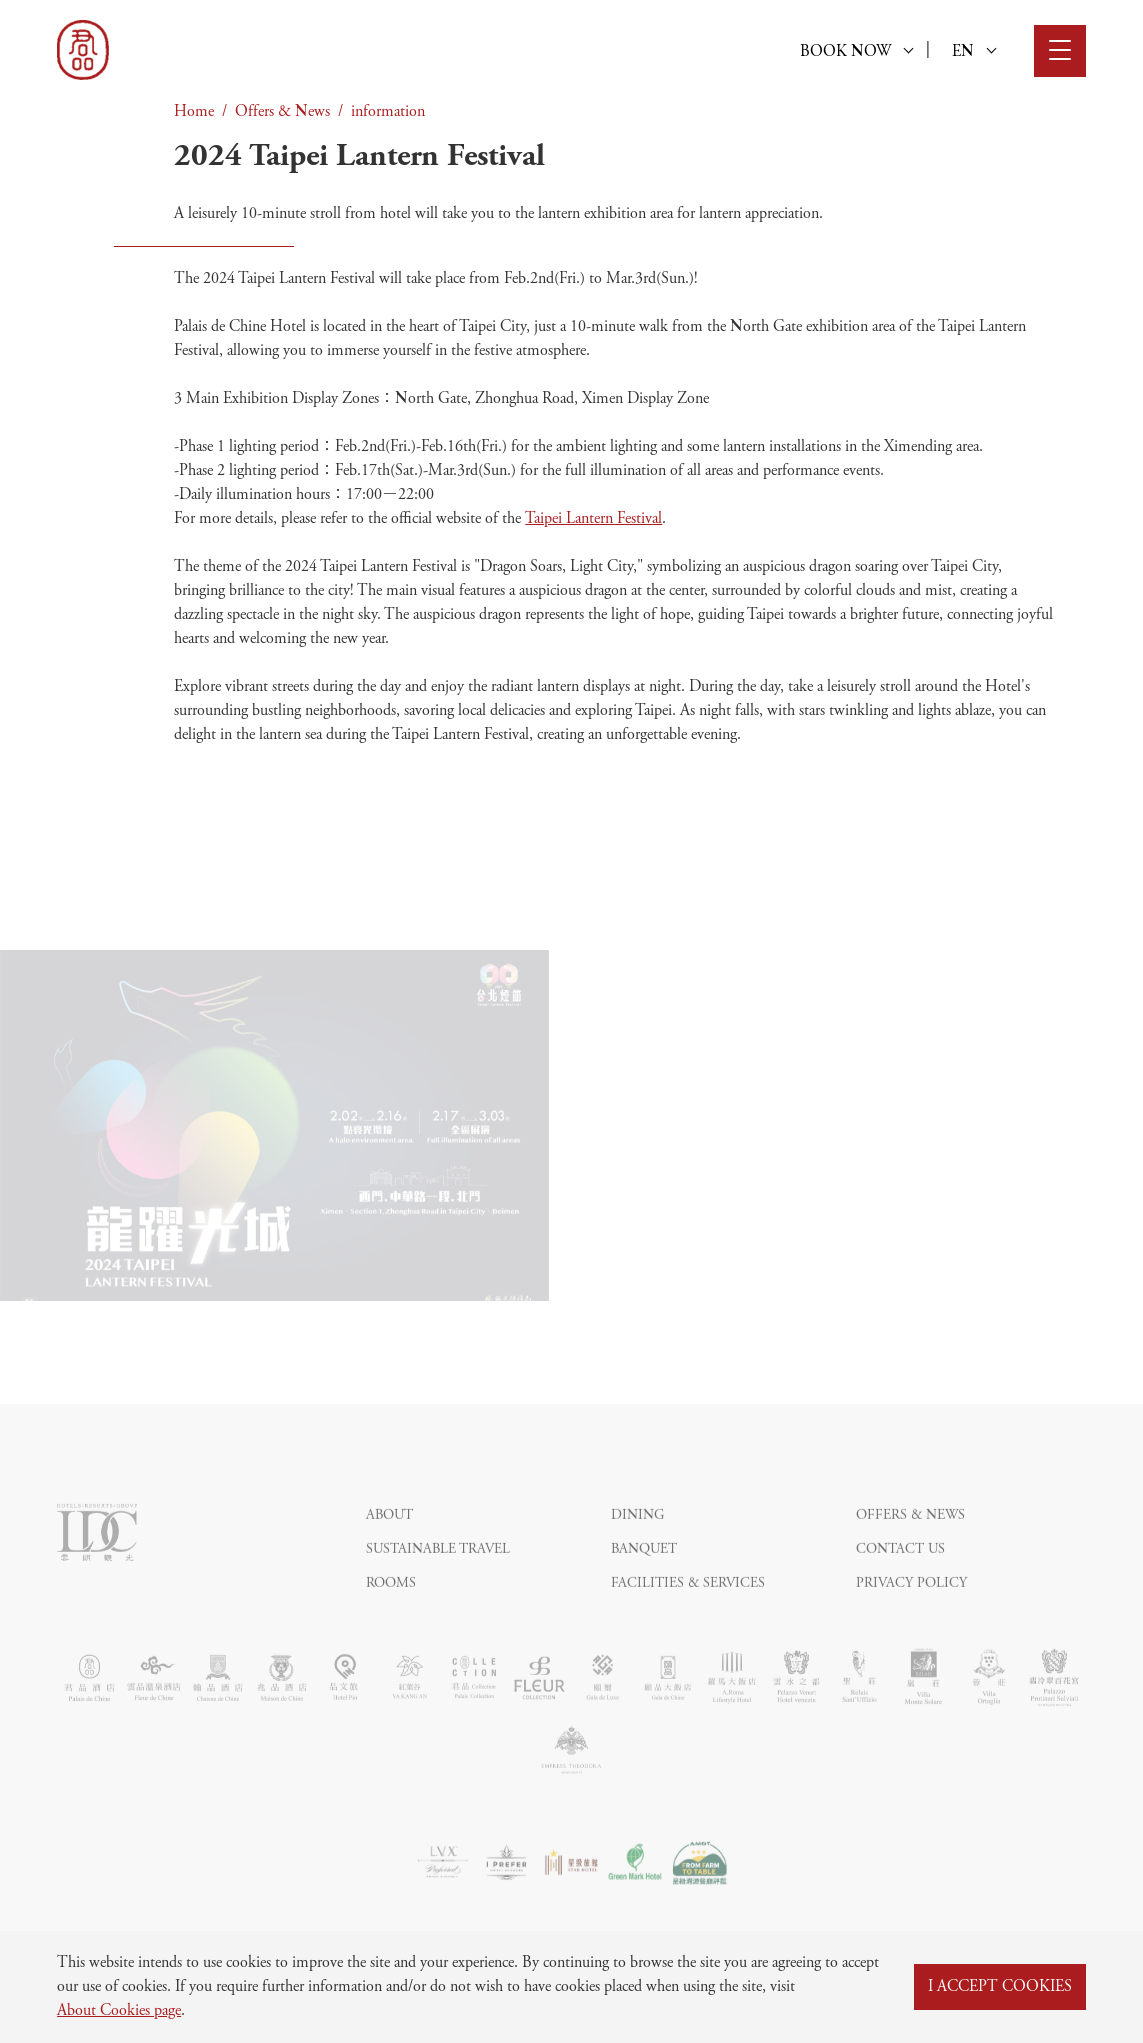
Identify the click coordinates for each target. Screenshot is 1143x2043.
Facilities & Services (688, 1621)
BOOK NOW (856, 52)
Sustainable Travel (438, 1587)
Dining (637, 1553)
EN (974, 52)
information (388, 112)
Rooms (391, 1621)
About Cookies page (119, 2011)
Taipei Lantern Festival (593, 519)
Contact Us (900, 1587)
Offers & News (282, 112)
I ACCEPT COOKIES (1000, 1987)
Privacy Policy (911, 1621)
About (389, 1553)
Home (194, 112)
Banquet (644, 1587)
